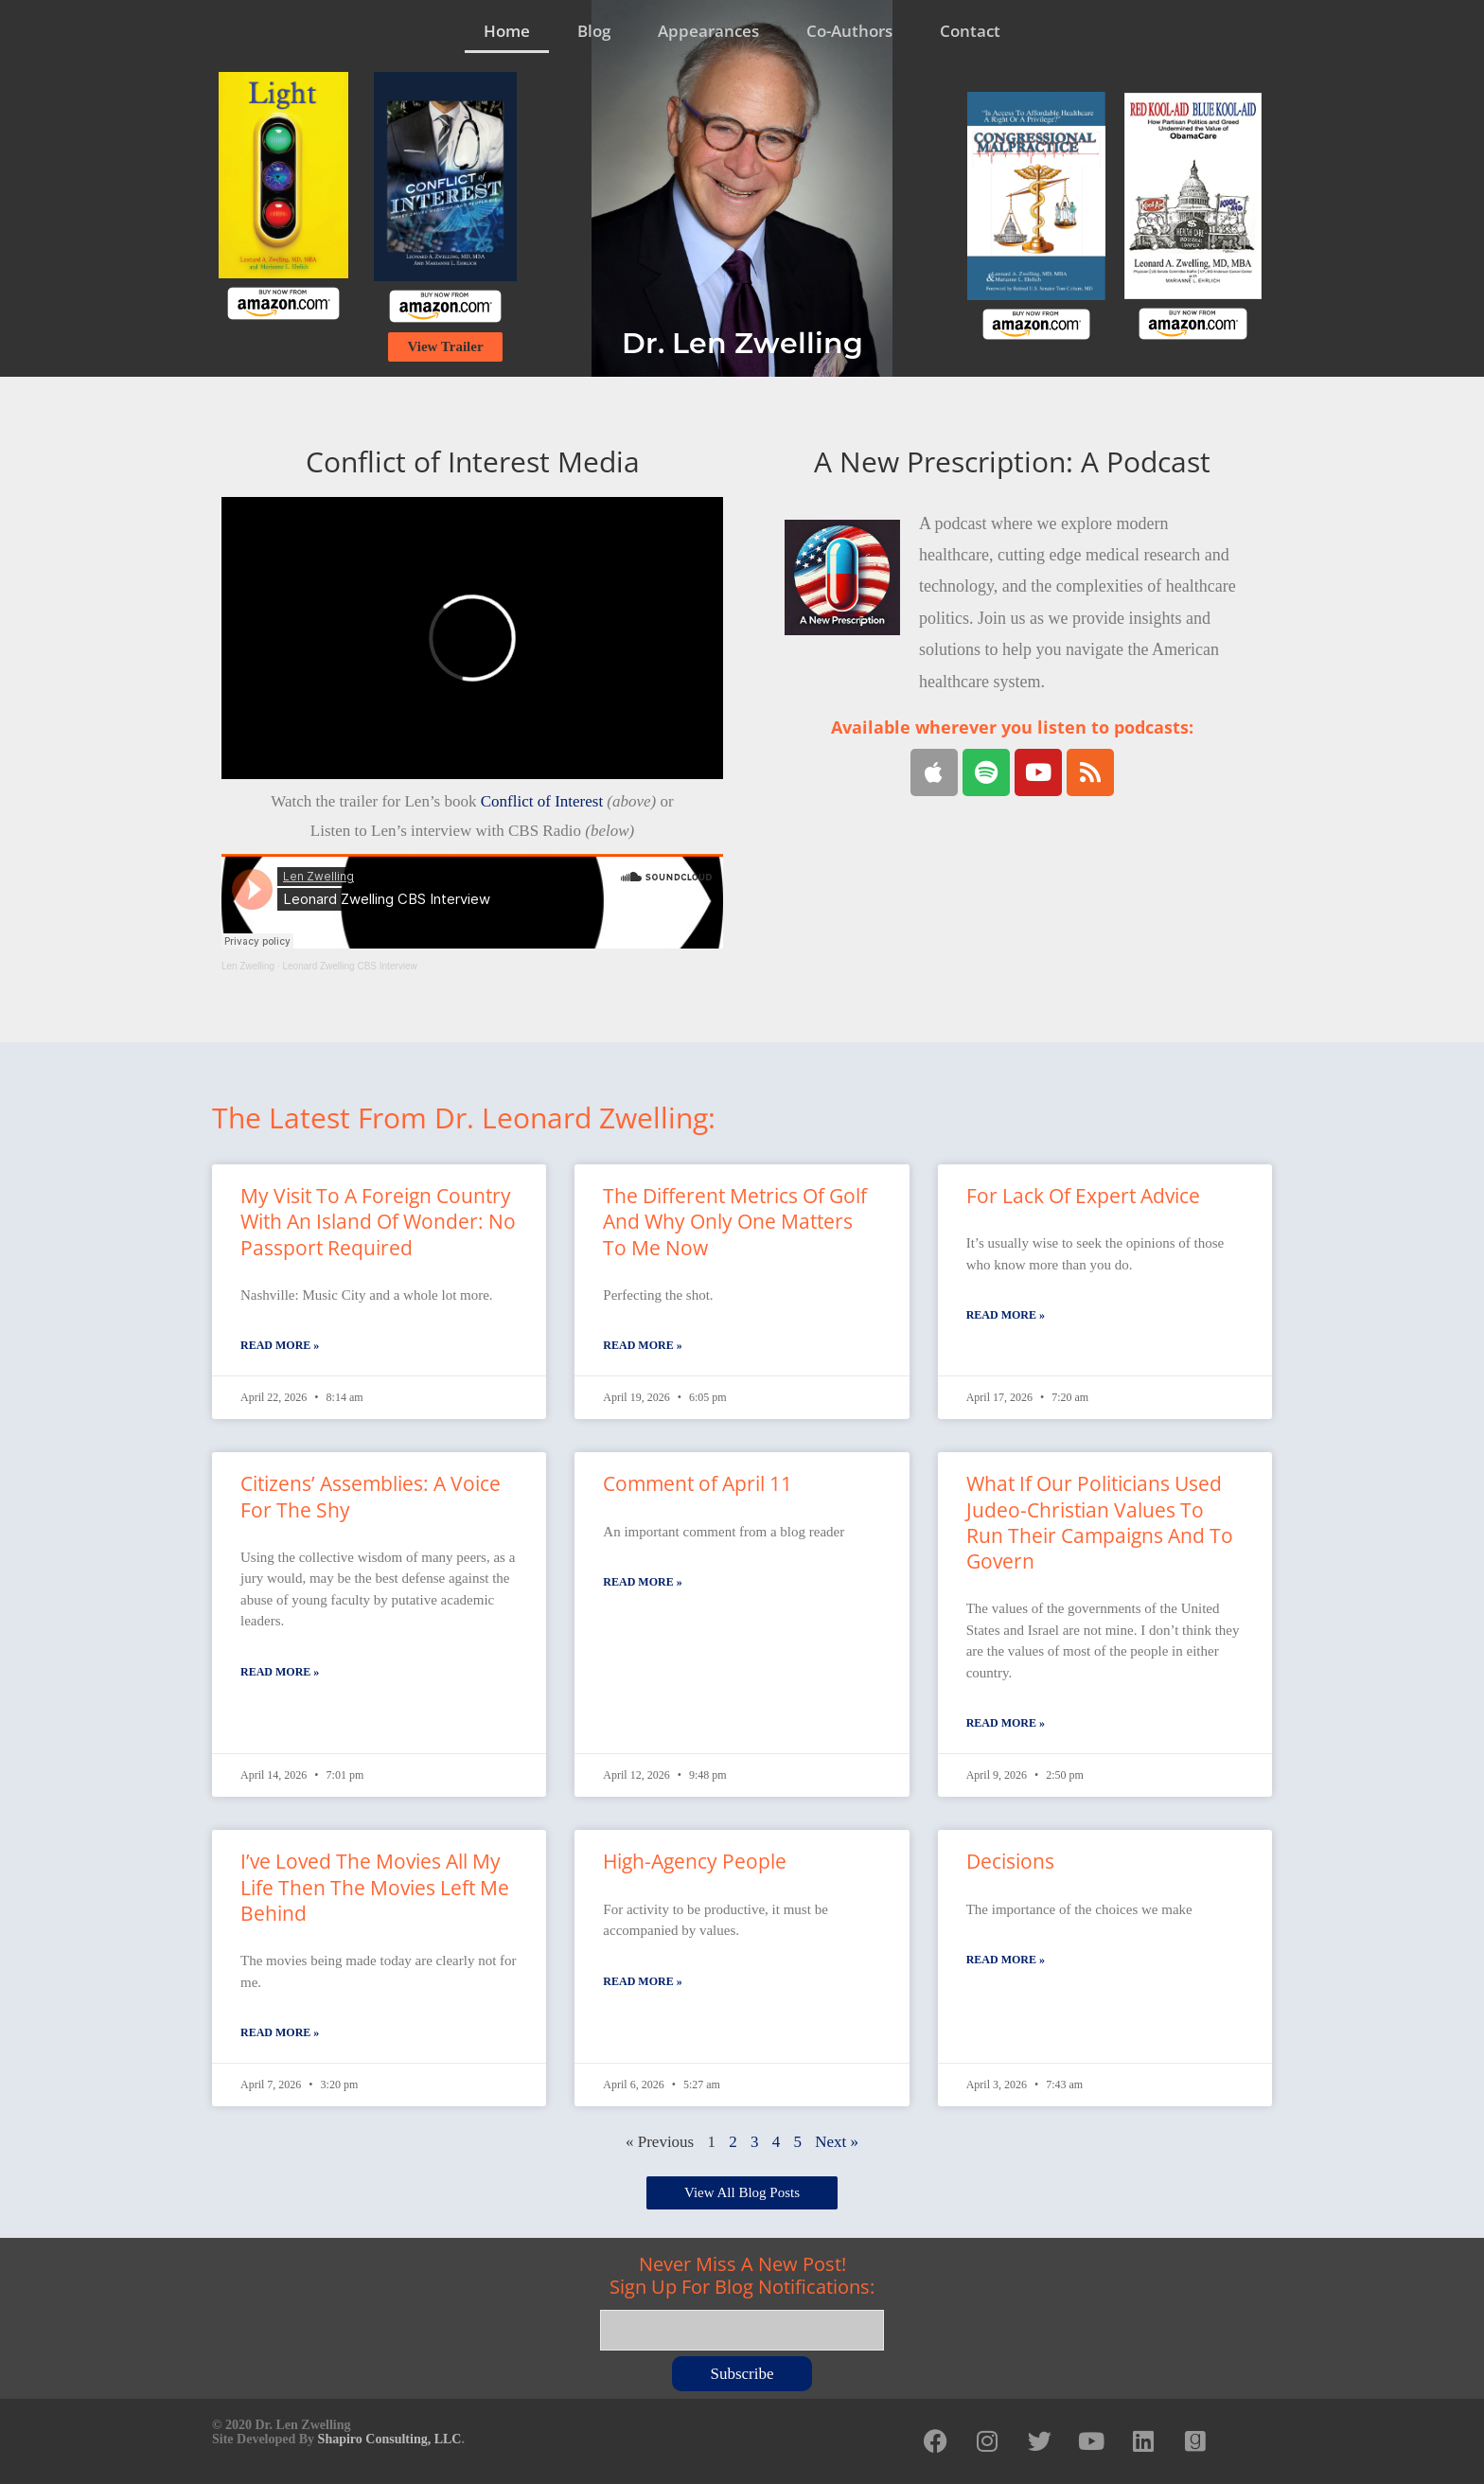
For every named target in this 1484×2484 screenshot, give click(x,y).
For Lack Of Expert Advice (1083, 1195)
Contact (970, 31)
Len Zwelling (247, 966)
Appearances (708, 31)
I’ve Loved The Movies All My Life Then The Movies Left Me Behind (374, 1887)
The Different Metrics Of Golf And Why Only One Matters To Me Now (735, 1221)
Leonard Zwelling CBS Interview (350, 966)
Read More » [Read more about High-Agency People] (642, 1981)
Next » (836, 2142)
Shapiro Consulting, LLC (390, 2439)
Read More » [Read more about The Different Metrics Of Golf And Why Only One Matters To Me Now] (642, 1345)
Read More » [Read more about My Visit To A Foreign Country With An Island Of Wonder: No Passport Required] (279, 1345)
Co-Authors (849, 31)
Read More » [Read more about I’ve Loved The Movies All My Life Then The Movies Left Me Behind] (279, 2032)
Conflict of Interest (542, 801)
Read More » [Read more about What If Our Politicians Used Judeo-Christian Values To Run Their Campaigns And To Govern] (1005, 1723)
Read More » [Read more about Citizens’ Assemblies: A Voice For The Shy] (279, 1671)
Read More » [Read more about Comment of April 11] (642, 1581)
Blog (593, 31)
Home (507, 31)
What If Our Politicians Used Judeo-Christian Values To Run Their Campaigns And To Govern (1099, 1522)
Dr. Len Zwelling (742, 343)
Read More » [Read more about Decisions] (1005, 1959)
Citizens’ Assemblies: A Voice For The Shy (370, 1496)
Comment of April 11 (697, 1483)
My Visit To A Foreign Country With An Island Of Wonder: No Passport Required (378, 1221)
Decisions (1010, 1861)
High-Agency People (694, 1861)
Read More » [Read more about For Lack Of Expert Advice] (1005, 1315)
